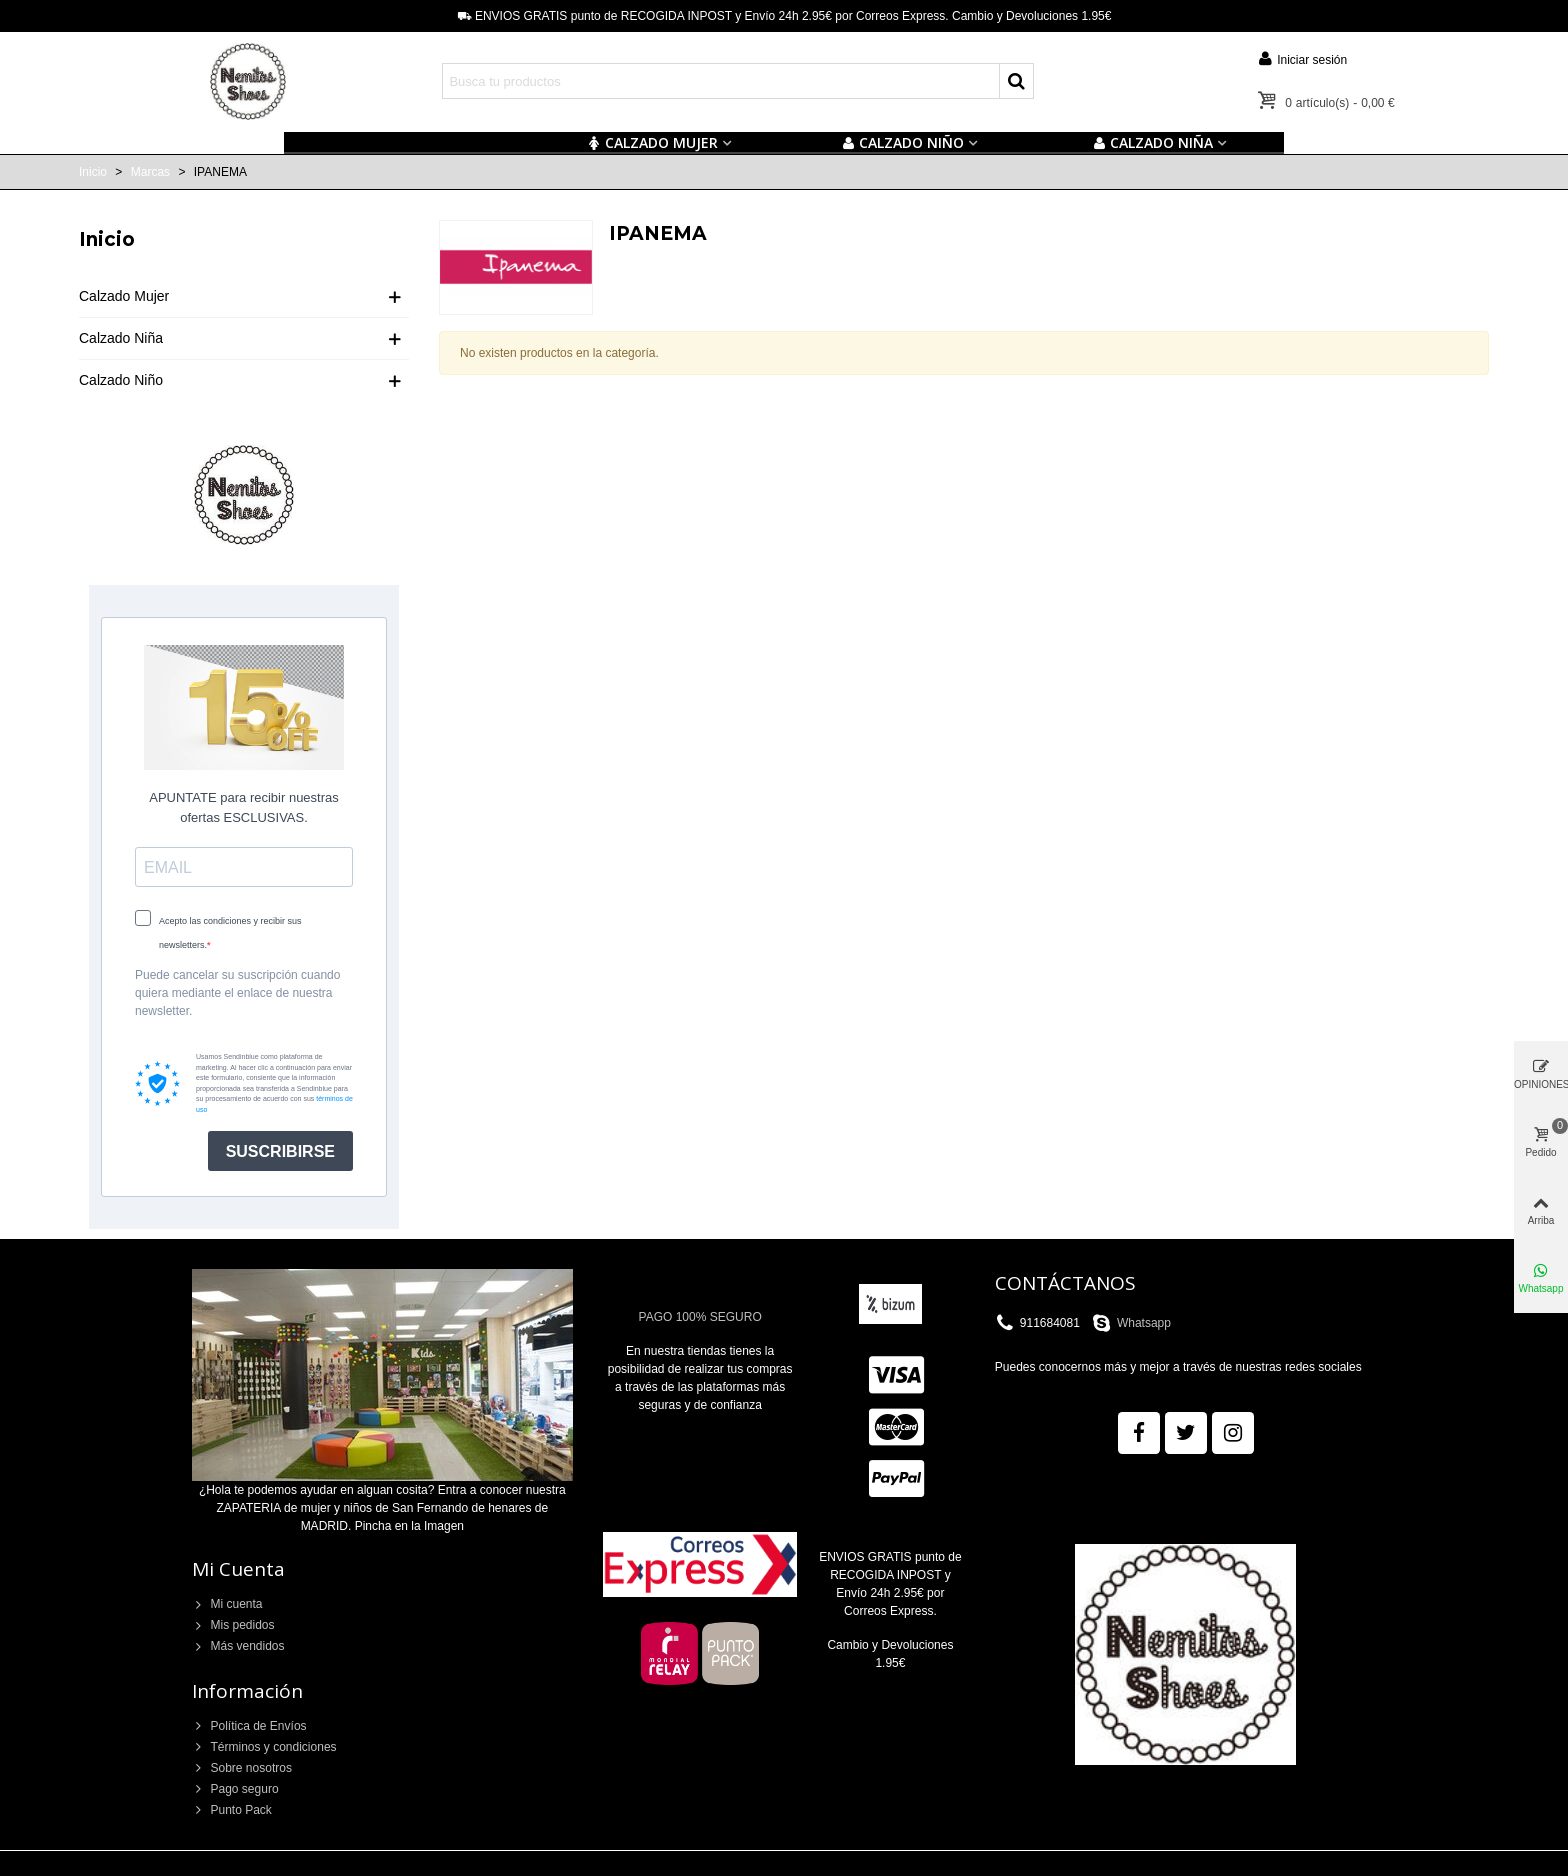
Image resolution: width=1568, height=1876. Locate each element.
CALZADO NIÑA (1152, 142)
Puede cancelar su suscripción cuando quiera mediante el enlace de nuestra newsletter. (237, 993)
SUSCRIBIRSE (280, 1151)
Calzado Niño (121, 380)
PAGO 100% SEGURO (700, 1317)
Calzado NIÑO (902, 142)
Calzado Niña (121, 338)
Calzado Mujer (124, 296)
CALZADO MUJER (652, 142)
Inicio (107, 239)
